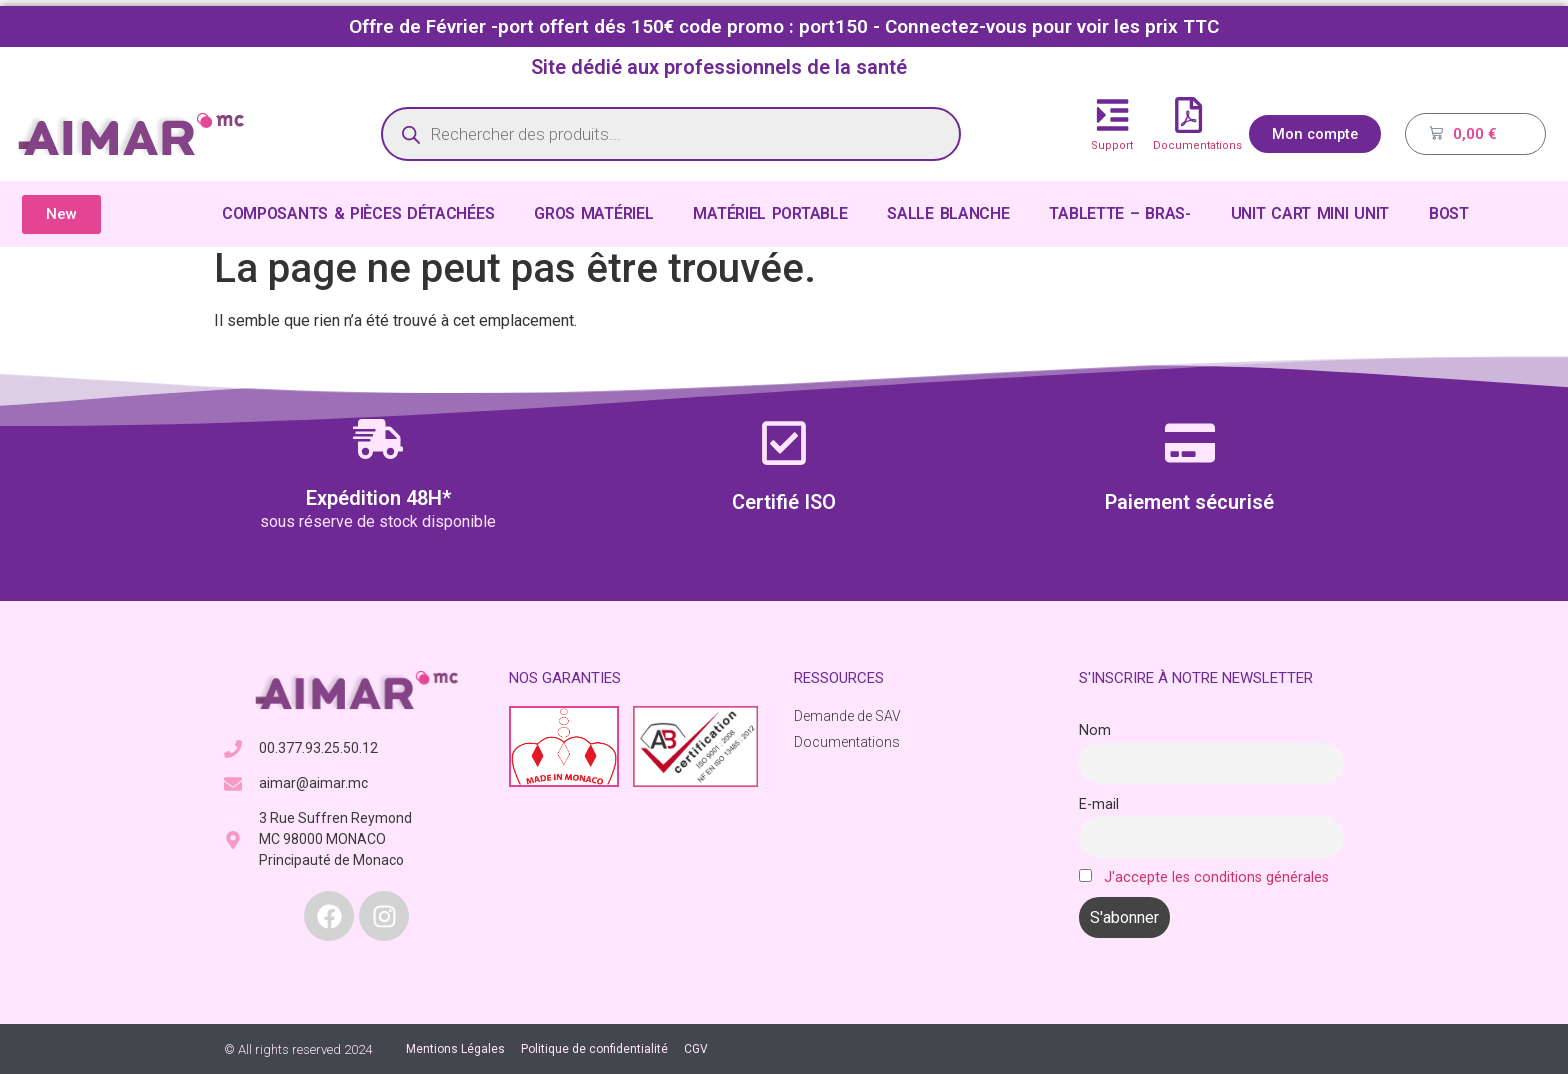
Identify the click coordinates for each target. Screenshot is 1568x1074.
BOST (1449, 213)
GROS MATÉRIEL (593, 213)
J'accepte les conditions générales (1216, 877)
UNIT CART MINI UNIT (1310, 213)
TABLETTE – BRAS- (1119, 213)
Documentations (1197, 145)
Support (1112, 145)
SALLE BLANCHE (948, 213)
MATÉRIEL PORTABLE (770, 213)
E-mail (1099, 804)
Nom (1095, 730)
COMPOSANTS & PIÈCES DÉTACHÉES (358, 213)
